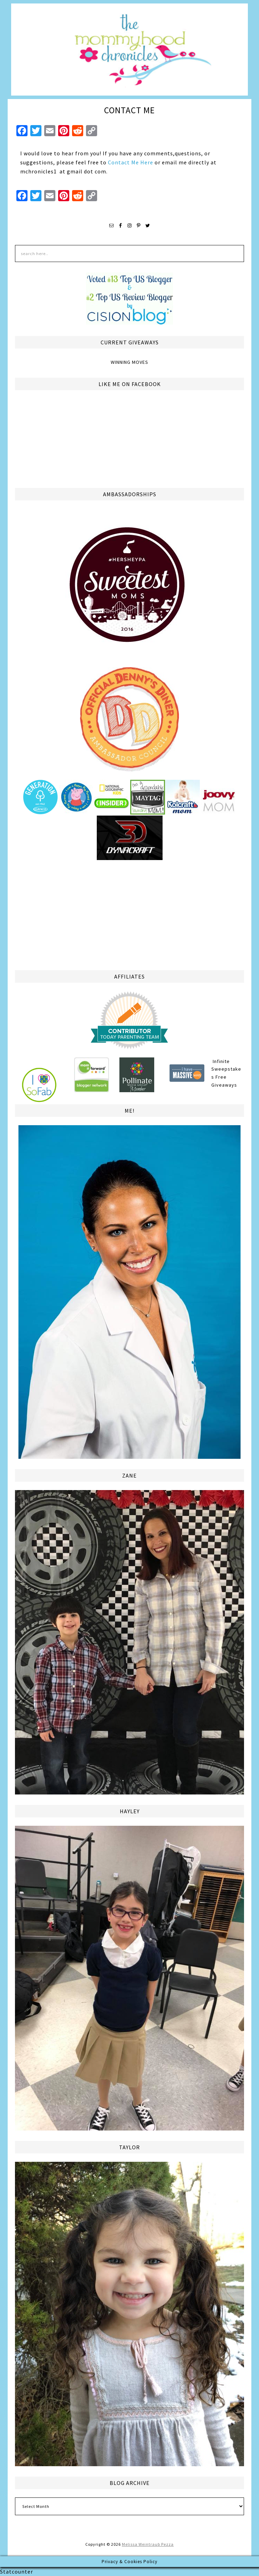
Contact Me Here (130, 162)
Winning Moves (129, 362)
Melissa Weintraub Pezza (148, 2544)
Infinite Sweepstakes (226, 1069)
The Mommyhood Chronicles (129, 52)
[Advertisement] (129, 913)
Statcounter (16, 2571)
